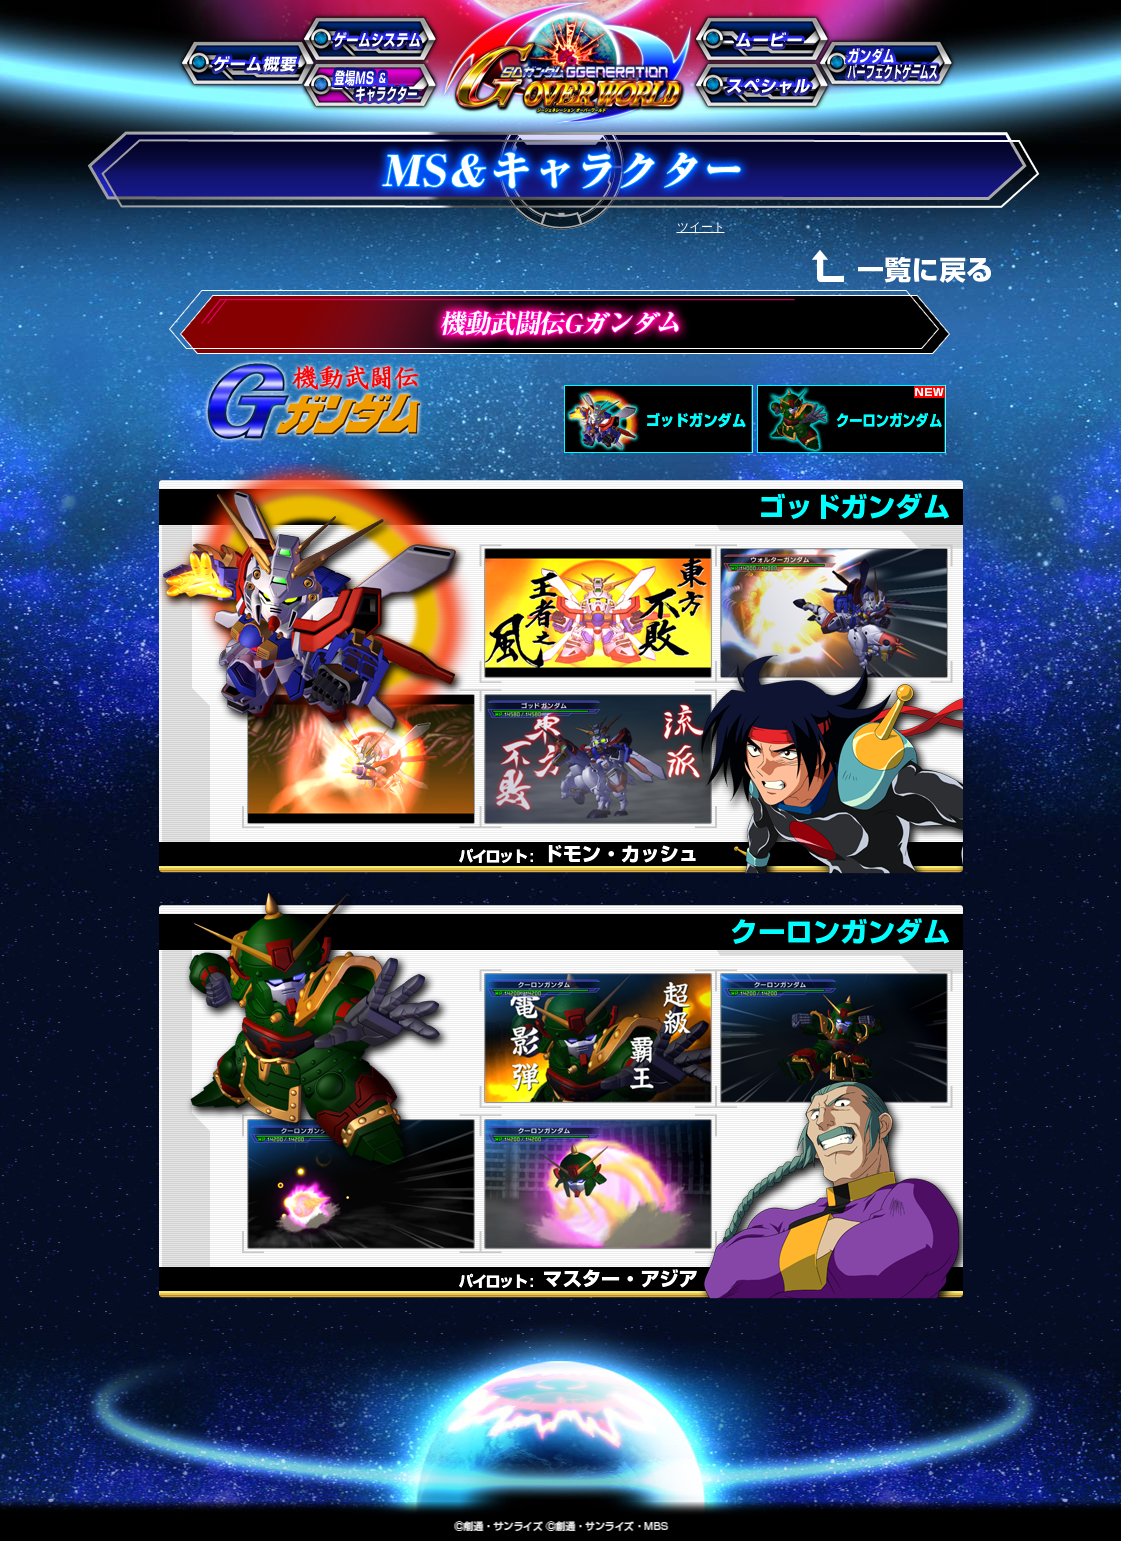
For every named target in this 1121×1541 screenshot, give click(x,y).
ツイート (701, 227)
